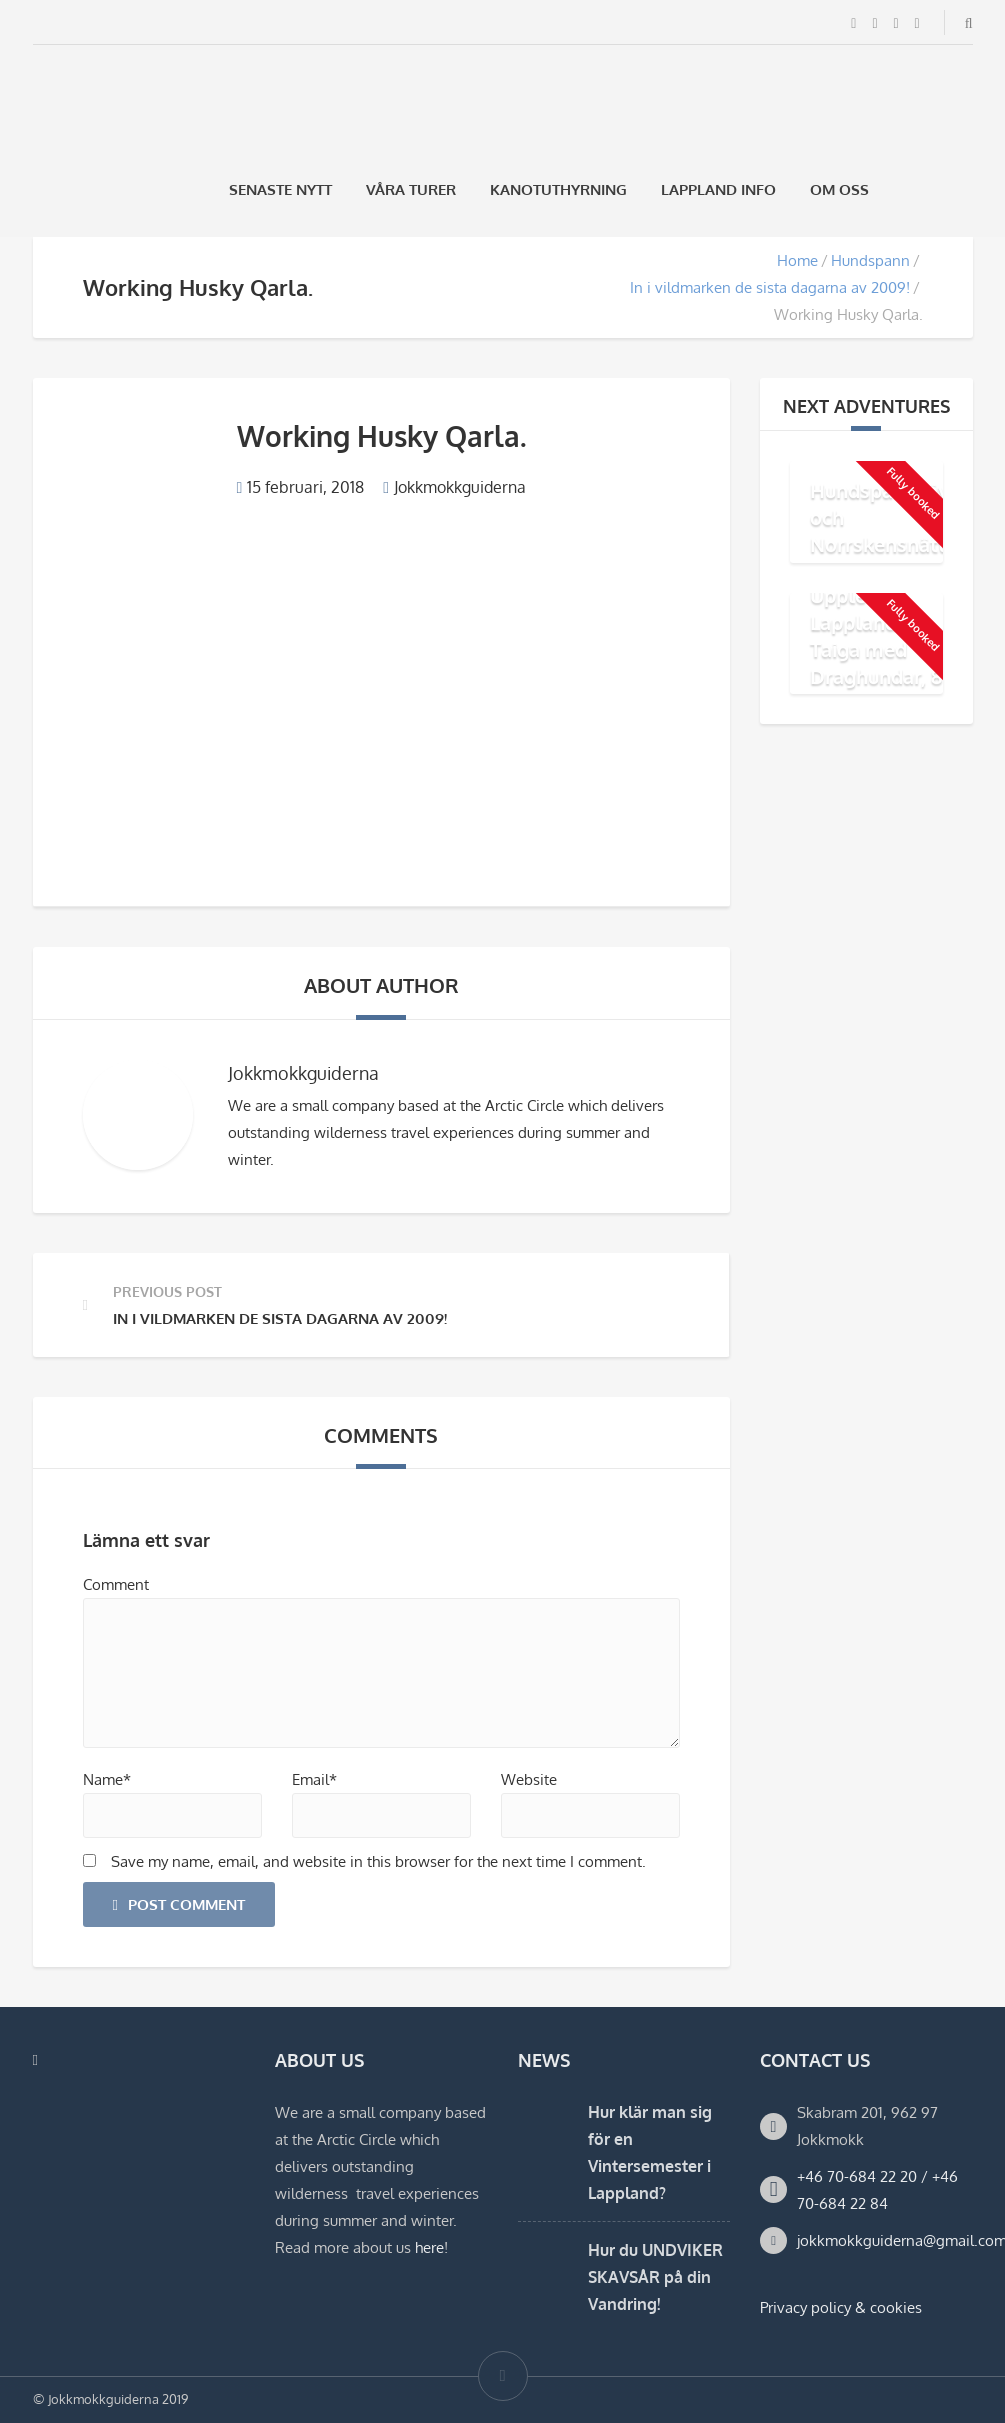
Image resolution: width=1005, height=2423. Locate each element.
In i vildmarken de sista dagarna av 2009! (770, 287)
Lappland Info (718, 189)
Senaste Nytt (280, 189)
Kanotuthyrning (558, 189)
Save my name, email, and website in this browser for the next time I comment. (378, 1861)
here (429, 2247)
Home (797, 260)
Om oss (839, 189)
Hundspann (870, 260)
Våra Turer (411, 189)
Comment (116, 1584)
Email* (314, 1779)
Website (529, 1779)
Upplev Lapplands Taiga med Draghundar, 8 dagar (876, 648)
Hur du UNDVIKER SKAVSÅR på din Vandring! (655, 2277)
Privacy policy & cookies (841, 2307)
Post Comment (179, 1904)
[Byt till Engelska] (964, 189)
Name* (107, 1779)
